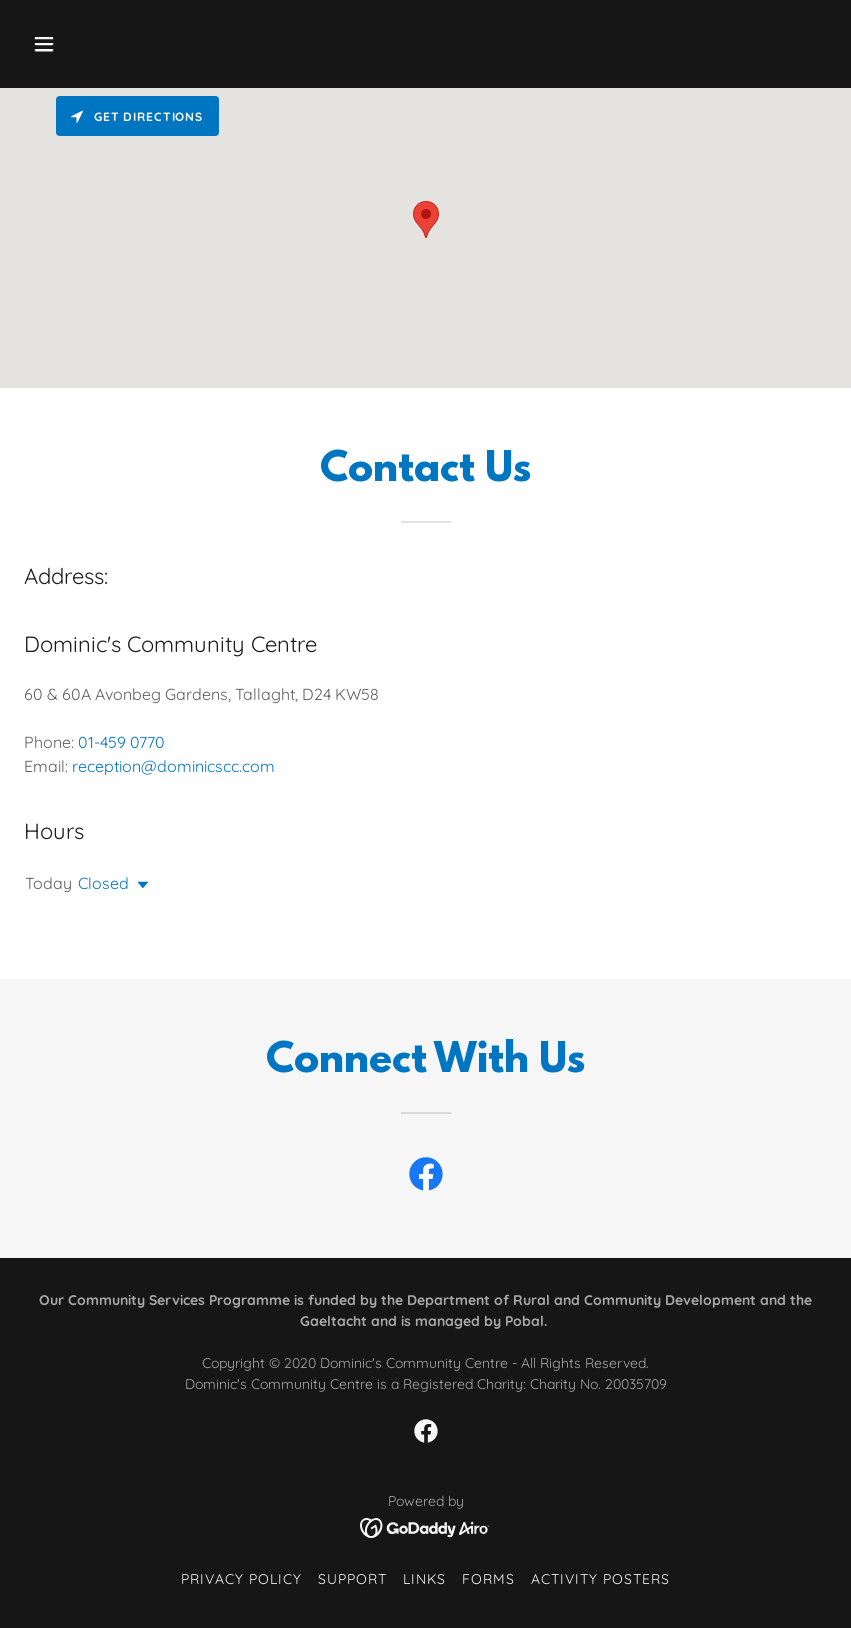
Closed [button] (103, 883)
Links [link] (424, 1579)
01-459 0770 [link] (121, 742)
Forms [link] (488, 1579)
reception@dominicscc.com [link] (173, 766)
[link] (426, 1178)
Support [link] (352, 1579)
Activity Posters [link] (600, 1579)
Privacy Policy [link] (241, 1579)
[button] (116, 44)
